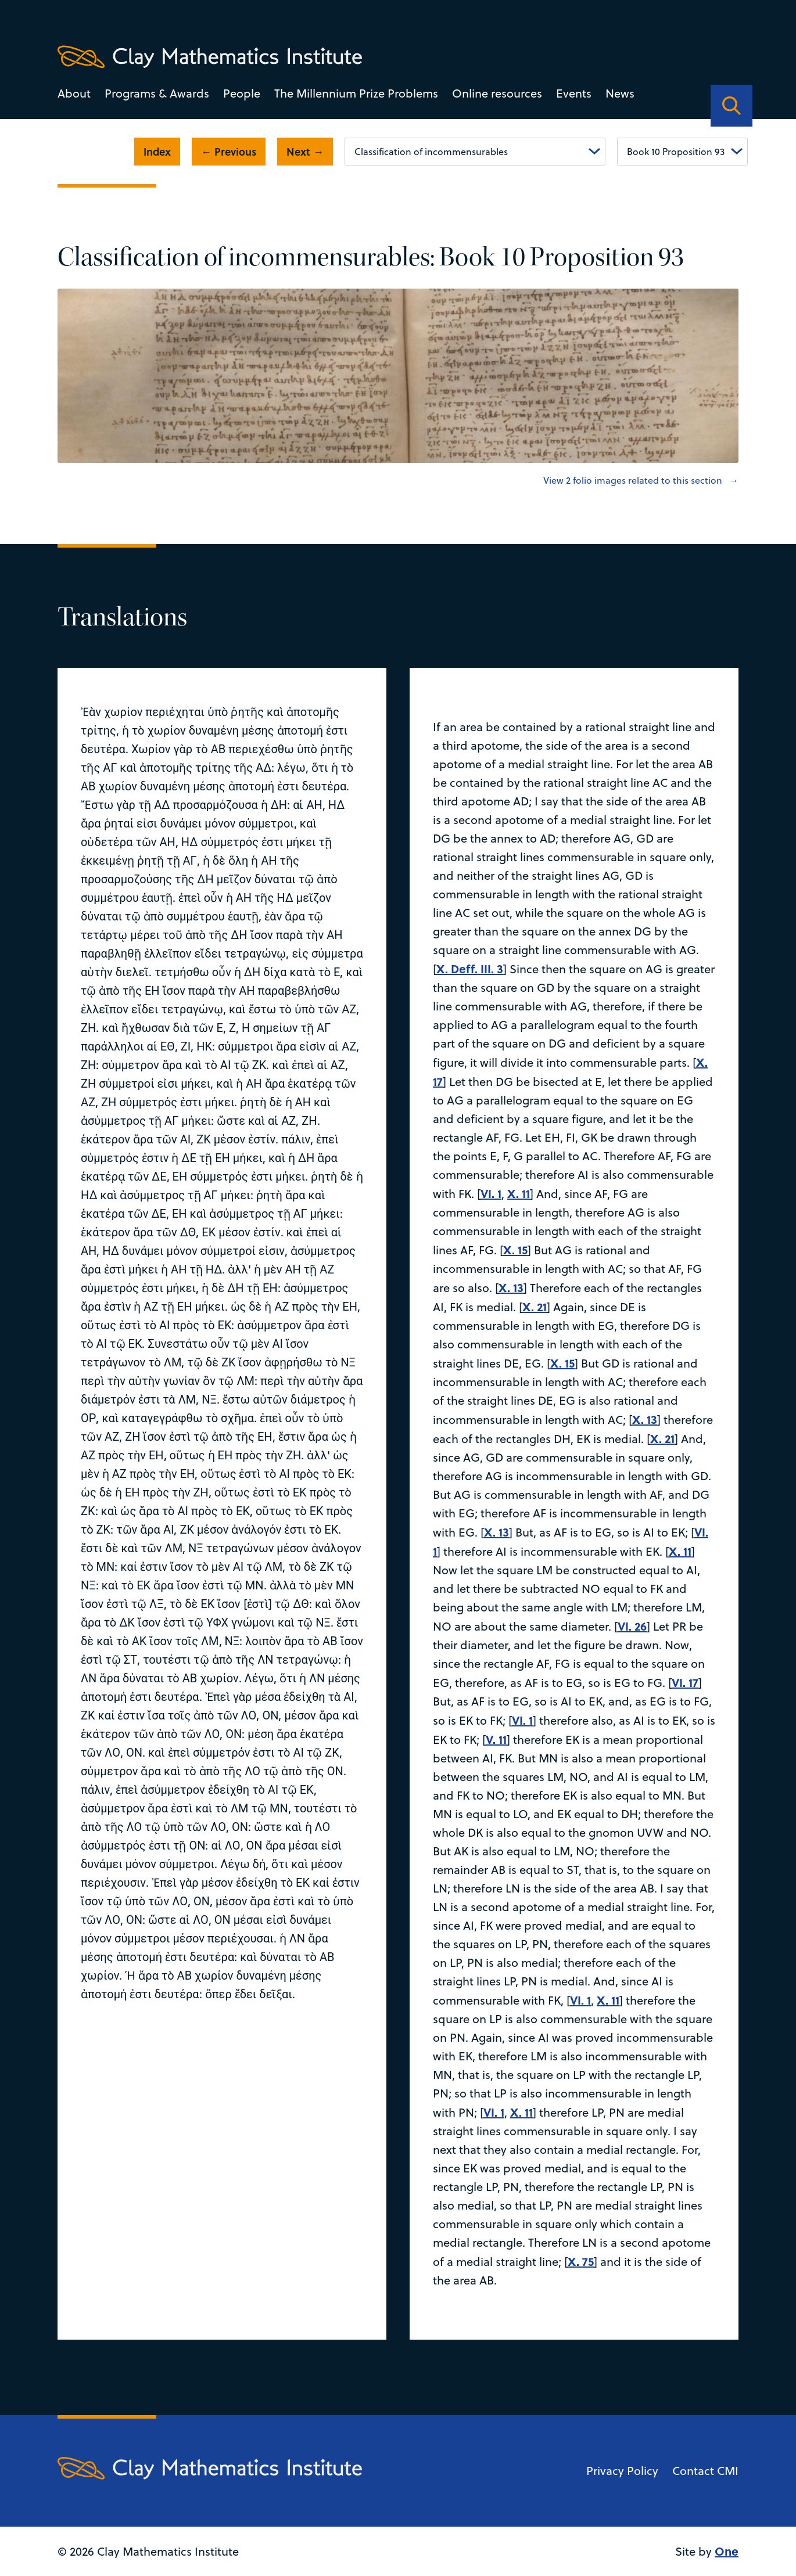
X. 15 (515, 1249)
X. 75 (581, 2261)
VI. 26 (632, 1625)
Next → (305, 151)
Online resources (497, 93)
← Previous (228, 151)
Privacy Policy (622, 2470)
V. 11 (496, 1738)
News (619, 93)
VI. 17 (685, 1682)
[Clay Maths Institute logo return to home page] (210, 57)
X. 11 (518, 1193)
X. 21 (534, 1306)
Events (573, 93)
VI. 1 (491, 1193)
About (74, 93)
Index (157, 151)
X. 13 (511, 1287)
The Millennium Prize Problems (356, 93)
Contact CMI (705, 2470)
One (726, 2550)
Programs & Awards (157, 93)
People (241, 93)
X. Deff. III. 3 (469, 968)
